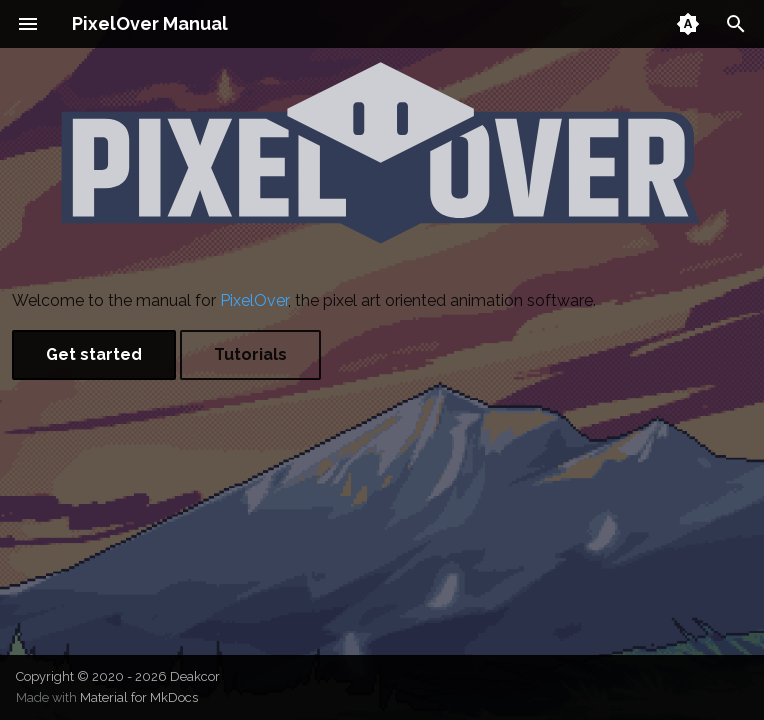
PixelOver (254, 300)
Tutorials (250, 354)
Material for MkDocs (139, 697)
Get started (94, 354)
